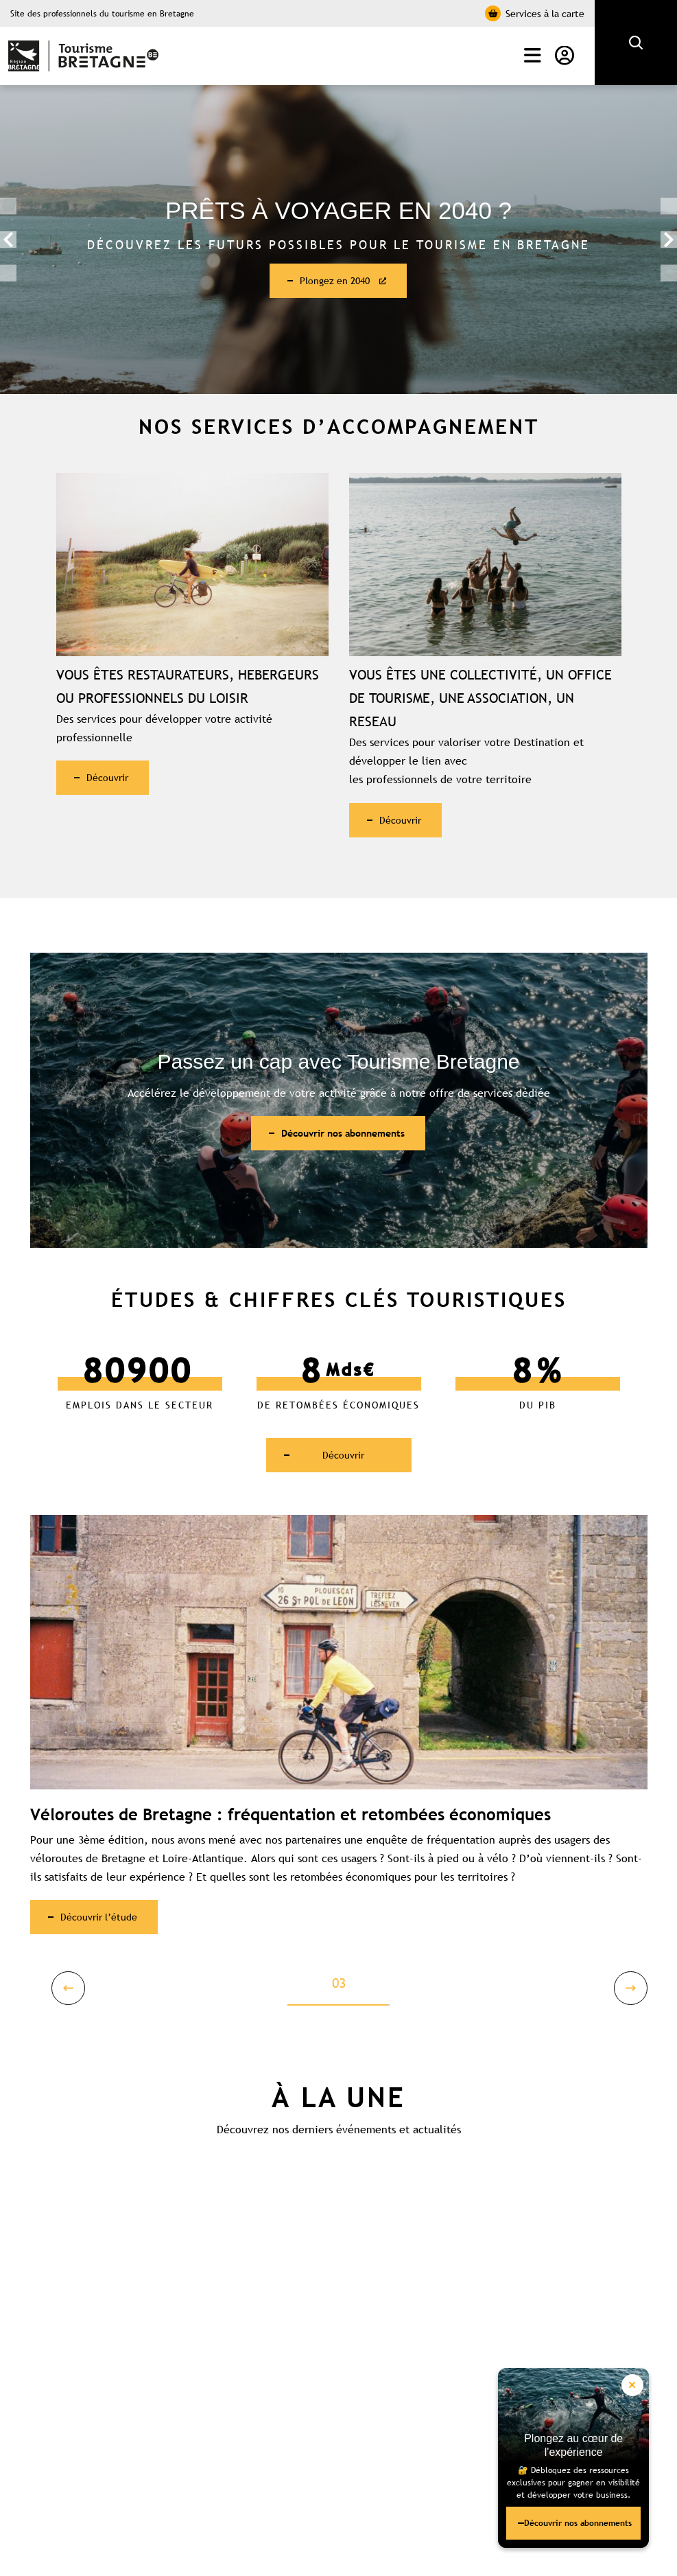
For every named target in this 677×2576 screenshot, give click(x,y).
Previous (10, 239)
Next (666, 239)
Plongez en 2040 (337, 280)
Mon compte (564, 55)
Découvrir (115, 779)
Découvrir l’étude (108, 1928)
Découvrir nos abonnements (555, 2512)
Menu (532, 55)
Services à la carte (534, 13)
